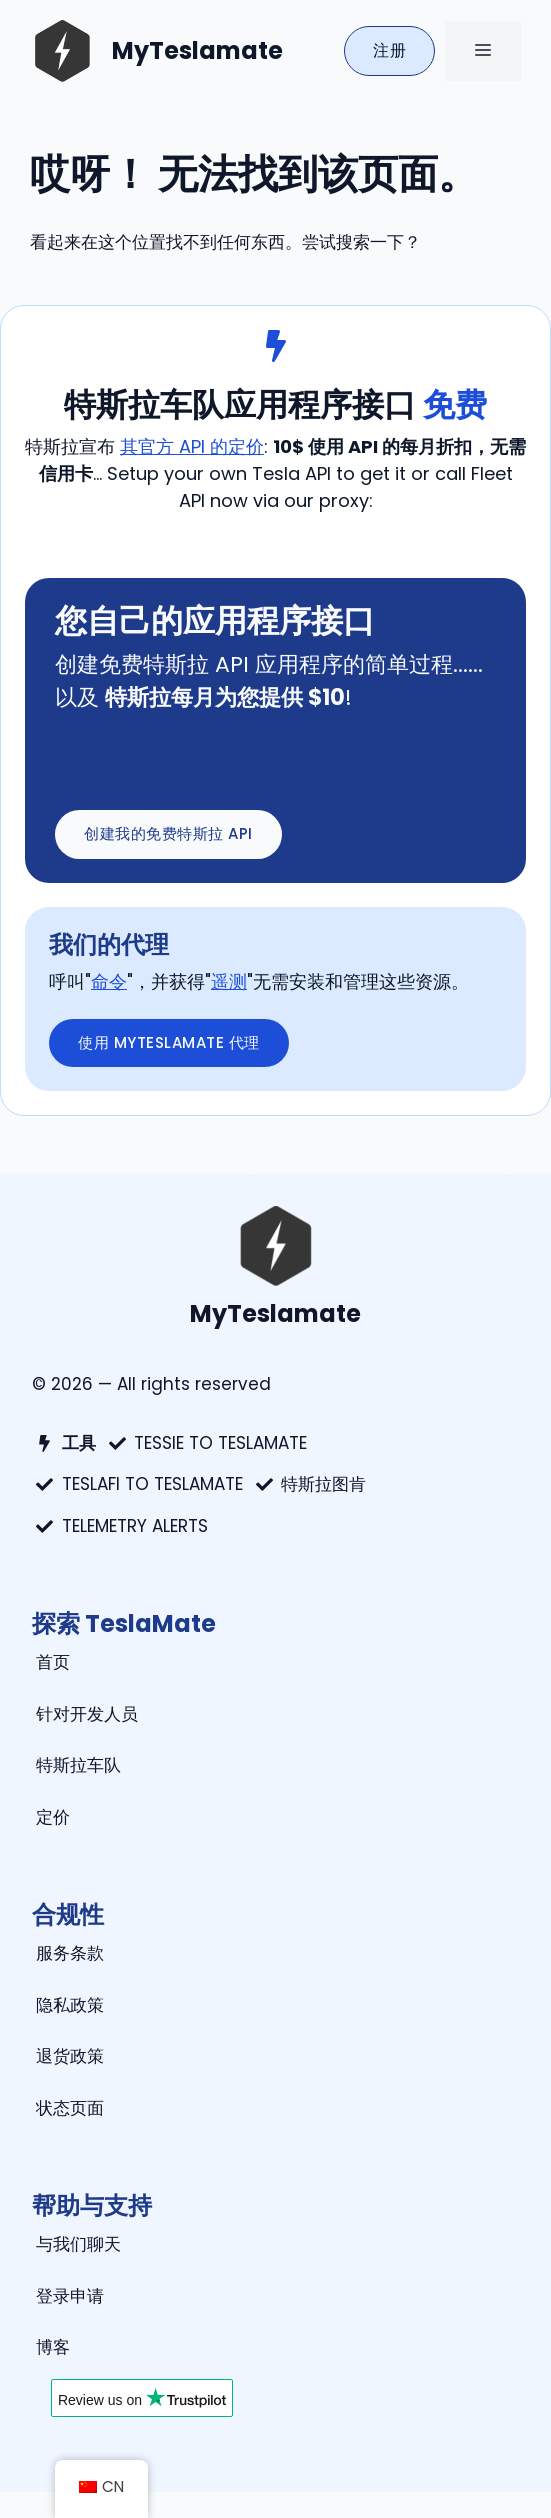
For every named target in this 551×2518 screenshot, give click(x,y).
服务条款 (70, 1953)
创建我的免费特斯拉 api (168, 833)
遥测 (229, 981)
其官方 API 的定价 (192, 446)
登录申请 (70, 2296)
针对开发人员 (87, 1714)
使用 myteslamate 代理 (169, 1042)
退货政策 (70, 2056)
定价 (53, 1817)
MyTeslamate (197, 50)
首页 (53, 1662)
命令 (109, 981)
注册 (389, 50)
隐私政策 (70, 2005)
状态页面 (70, 2108)
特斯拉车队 (78, 1765)
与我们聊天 (78, 2244)
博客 (53, 2347)
